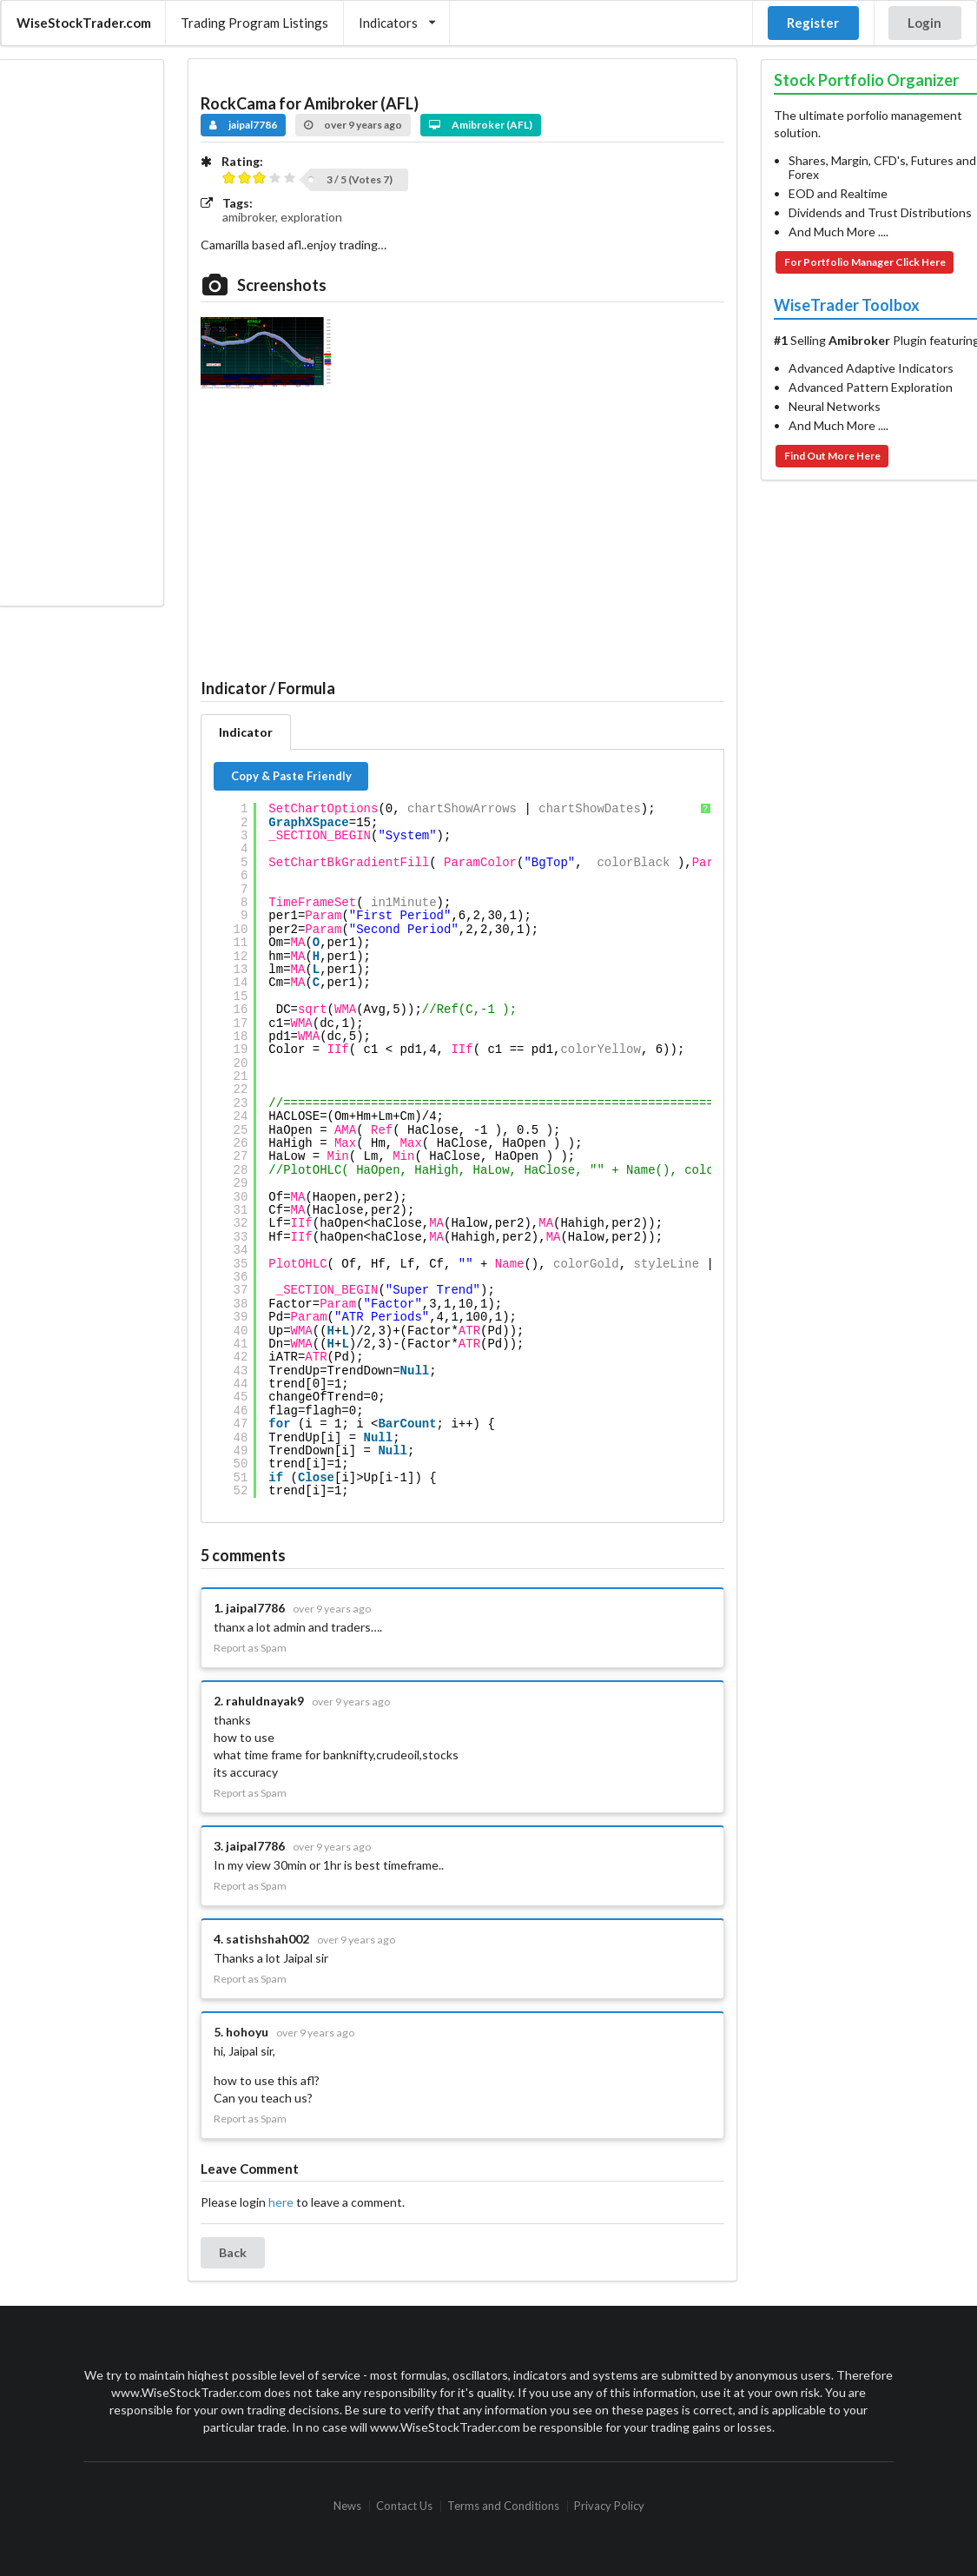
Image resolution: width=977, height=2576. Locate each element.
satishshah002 (267, 1938)
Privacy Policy (609, 2506)
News (347, 2506)
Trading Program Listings (254, 22)
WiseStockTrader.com (84, 22)
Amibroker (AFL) (480, 124)
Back (233, 2252)
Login (924, 22)
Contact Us (404, 2506)
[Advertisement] (80, 332)
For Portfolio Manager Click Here (865, 261)
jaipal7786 (243, 124)
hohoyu (247, 2031)
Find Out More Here (832, 455)
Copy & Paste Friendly (291, 776)
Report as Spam (250, 1648)
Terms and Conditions (503, 2506)
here (281, 2202)
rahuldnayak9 (265, 1700)
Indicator (246, 732)
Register (813, 22)
